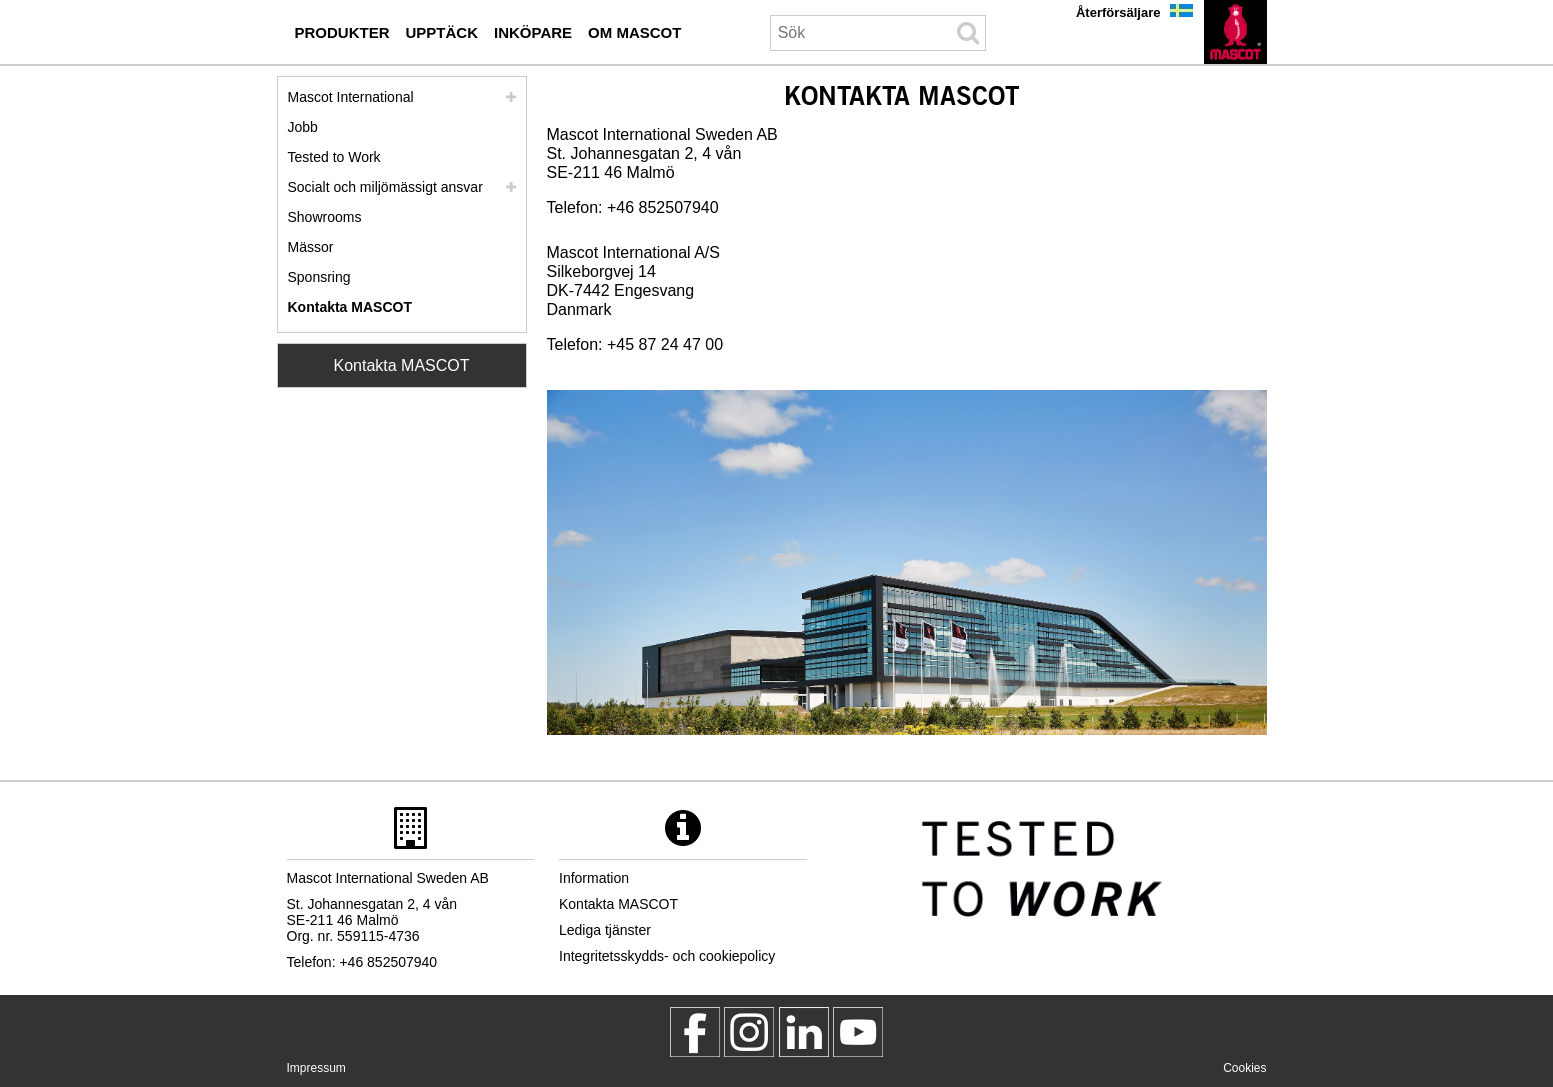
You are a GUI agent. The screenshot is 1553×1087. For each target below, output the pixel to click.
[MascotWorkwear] (695, 1032)
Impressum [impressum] (316, 1068)
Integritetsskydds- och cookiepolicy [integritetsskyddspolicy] (667, 956)
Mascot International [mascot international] (351, 97)
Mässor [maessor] (311, 247)
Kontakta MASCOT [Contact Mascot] (401, 365)
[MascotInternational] (858, 1032)
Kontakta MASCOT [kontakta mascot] (350, 307)
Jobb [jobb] (303, 127)
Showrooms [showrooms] (325, 217)
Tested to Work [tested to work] (334, 157)
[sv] (1235, 32)
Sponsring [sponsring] (319, 277)
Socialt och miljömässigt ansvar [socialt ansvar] (385, 187)
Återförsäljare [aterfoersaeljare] (1118, 12)
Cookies (1244, 1068)
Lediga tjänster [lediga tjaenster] (605, 930)
